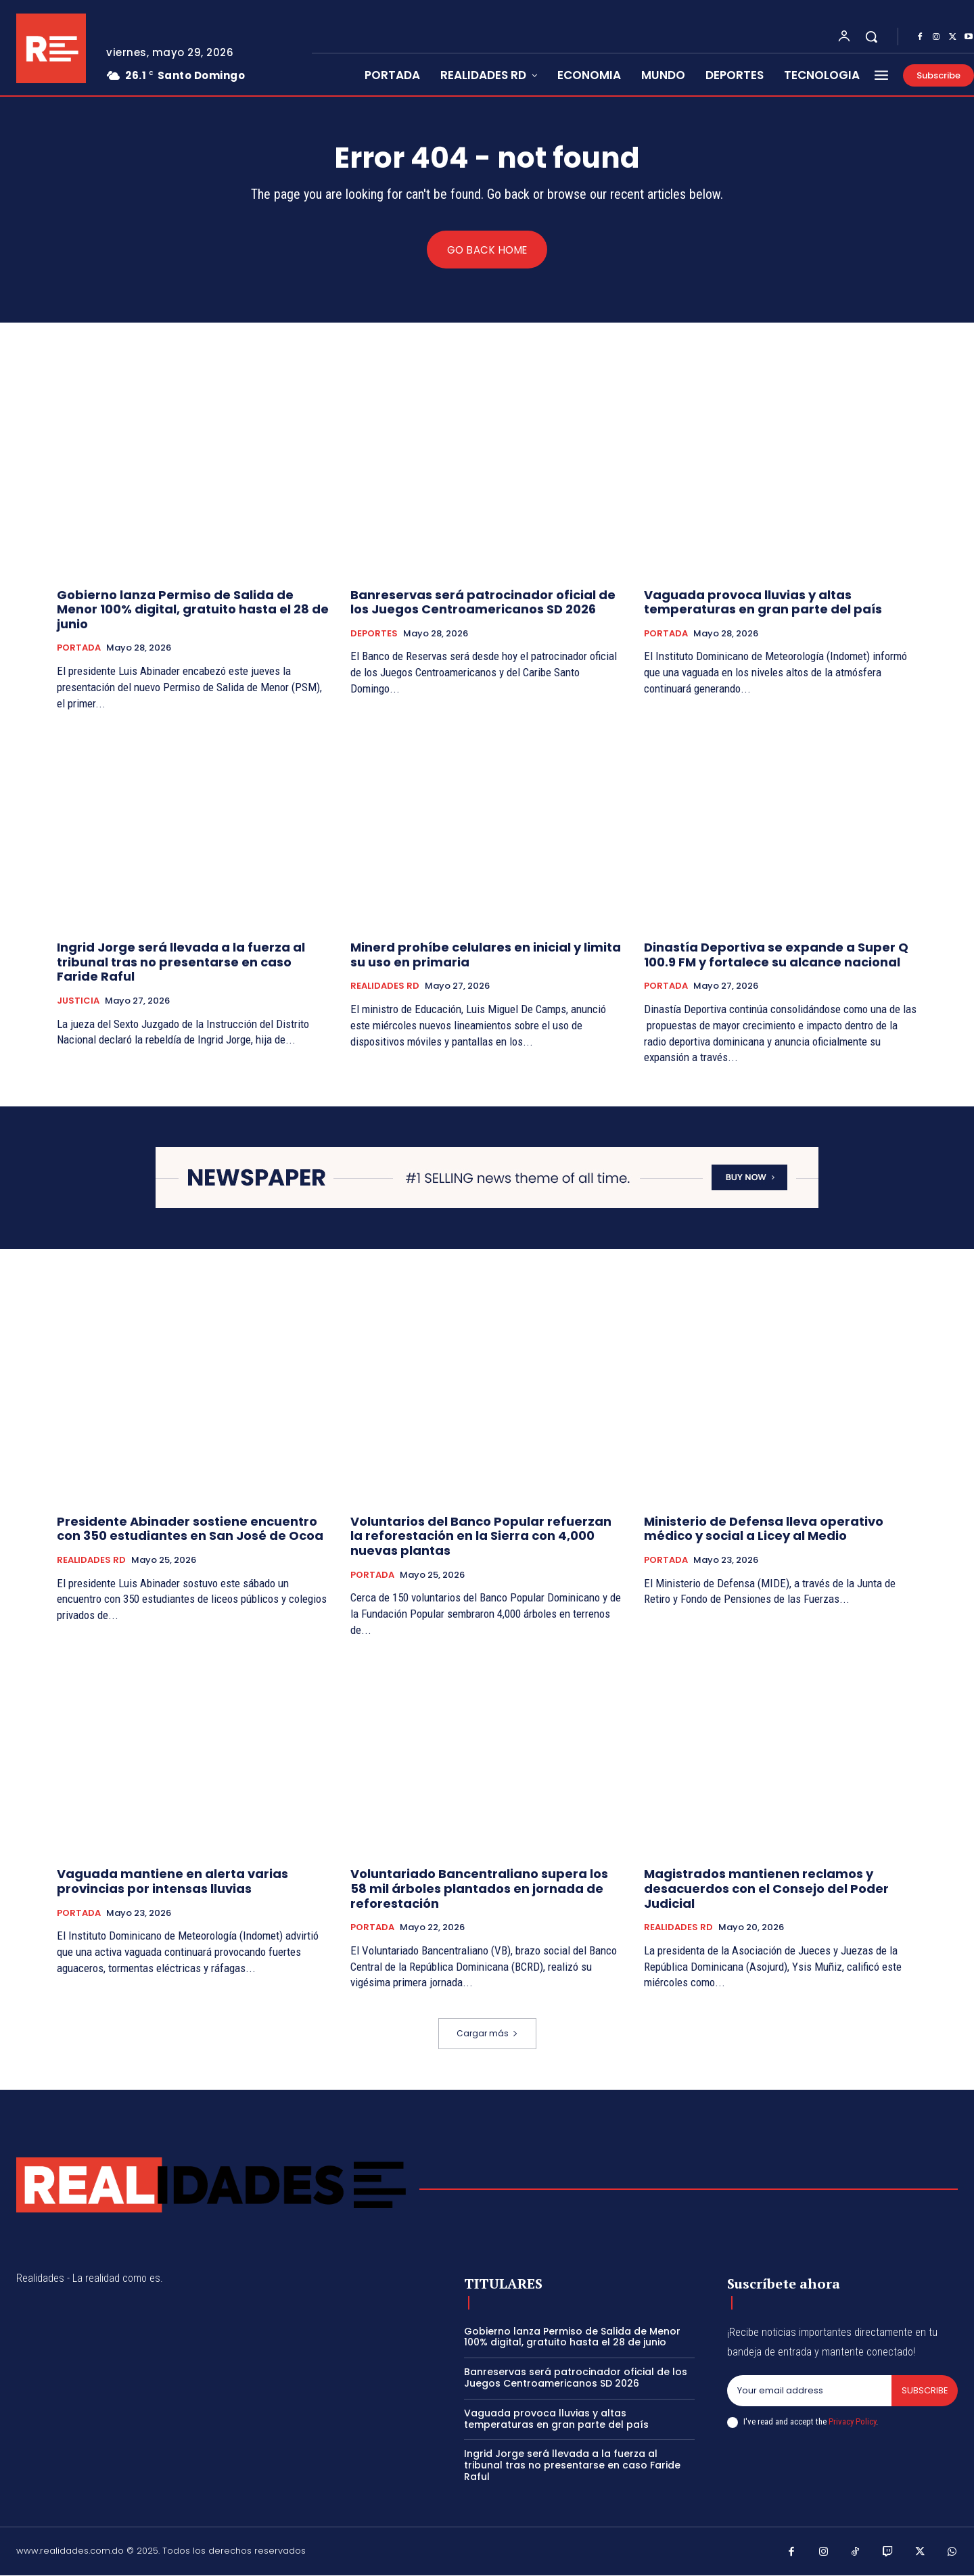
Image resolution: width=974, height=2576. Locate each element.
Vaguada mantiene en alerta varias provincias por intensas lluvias (172, 1882)
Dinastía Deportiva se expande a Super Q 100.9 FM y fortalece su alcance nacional (776, 955)
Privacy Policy (852, 2421)
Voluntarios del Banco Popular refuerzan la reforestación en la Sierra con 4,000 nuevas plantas (480, 1537)
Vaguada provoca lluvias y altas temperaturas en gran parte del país (763, 602)
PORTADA (79, 648)
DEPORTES (374, 633)
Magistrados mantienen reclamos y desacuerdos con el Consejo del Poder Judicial (766, 1889)
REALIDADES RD (384, 986)
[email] (809, 2391)
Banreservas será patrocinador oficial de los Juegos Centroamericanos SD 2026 (483, 602)
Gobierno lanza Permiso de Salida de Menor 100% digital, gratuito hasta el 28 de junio (193, 609)
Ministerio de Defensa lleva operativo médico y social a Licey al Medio (763, 1529)
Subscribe (924, 2391)
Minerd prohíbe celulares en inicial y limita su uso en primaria (485, 955)
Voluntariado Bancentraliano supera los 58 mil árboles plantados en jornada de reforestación (479, 1889)
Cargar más (487, 2034)
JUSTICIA (78, 1001)
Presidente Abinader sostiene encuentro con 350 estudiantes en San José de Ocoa (190, 1529)
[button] (871, 36)
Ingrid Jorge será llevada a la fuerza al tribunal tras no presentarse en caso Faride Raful (181, 962)
